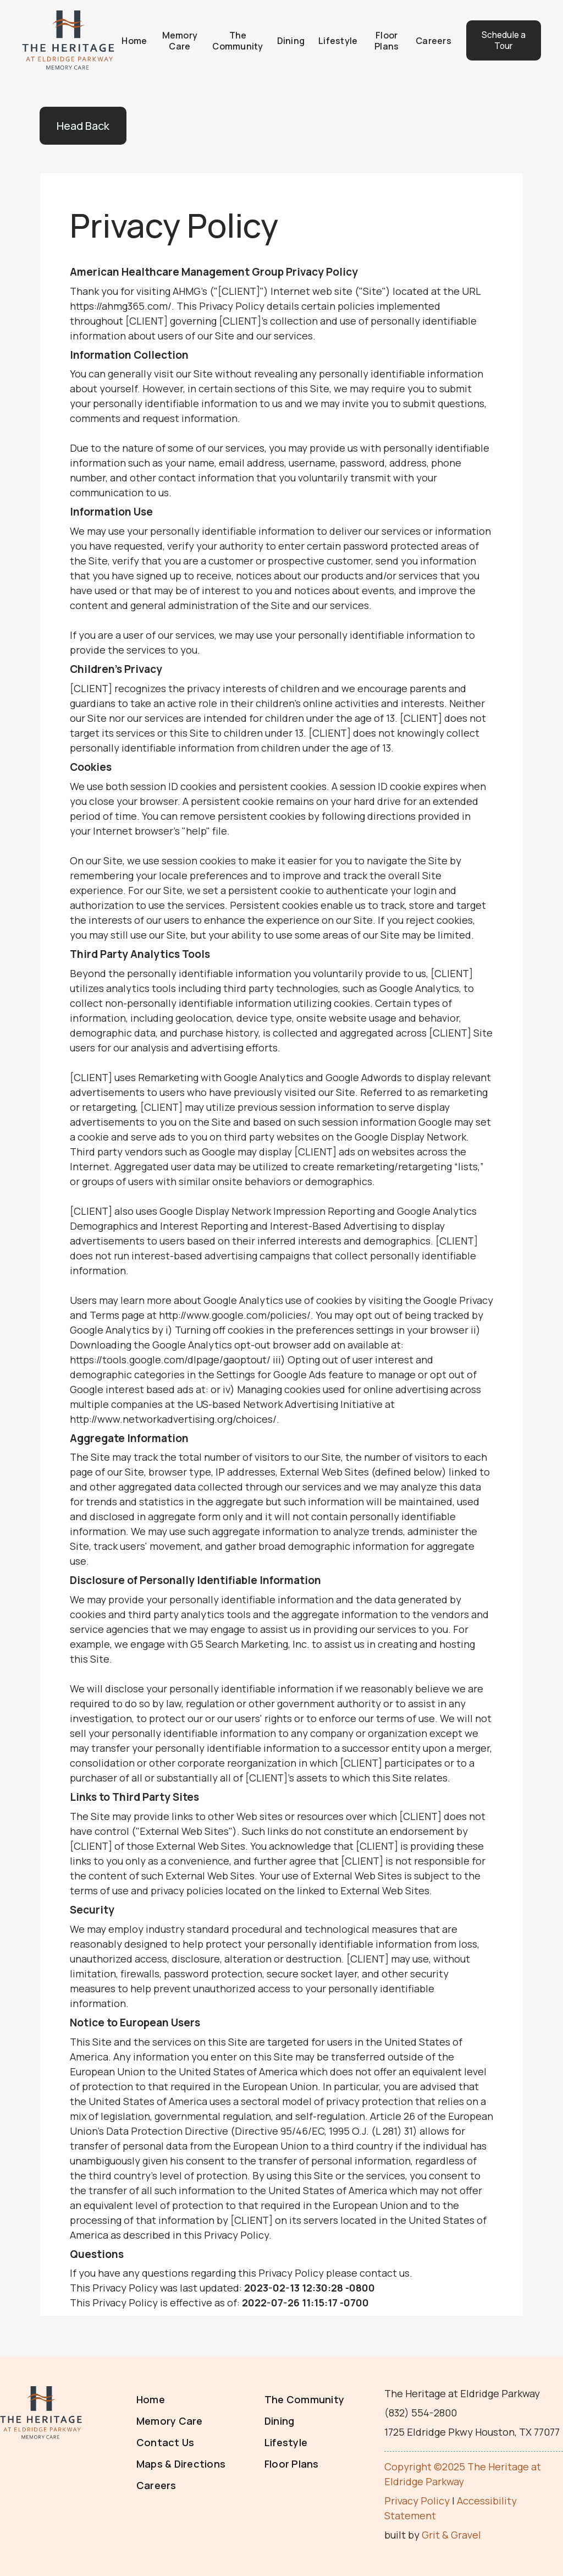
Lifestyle (333, 40)
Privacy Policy (417, 2500)
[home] (68, 40)
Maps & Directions (180, 2463)
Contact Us (165, 2441)
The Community (233, 40)
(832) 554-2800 (420, 2412)
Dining (287, 40)
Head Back (83, 124)
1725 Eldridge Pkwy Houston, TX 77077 (472, 2431)
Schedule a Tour (496, 40)
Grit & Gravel (451, 2534)
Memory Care (177, 40)
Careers (426, 40)
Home (132, 40)
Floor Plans (380, 40)
